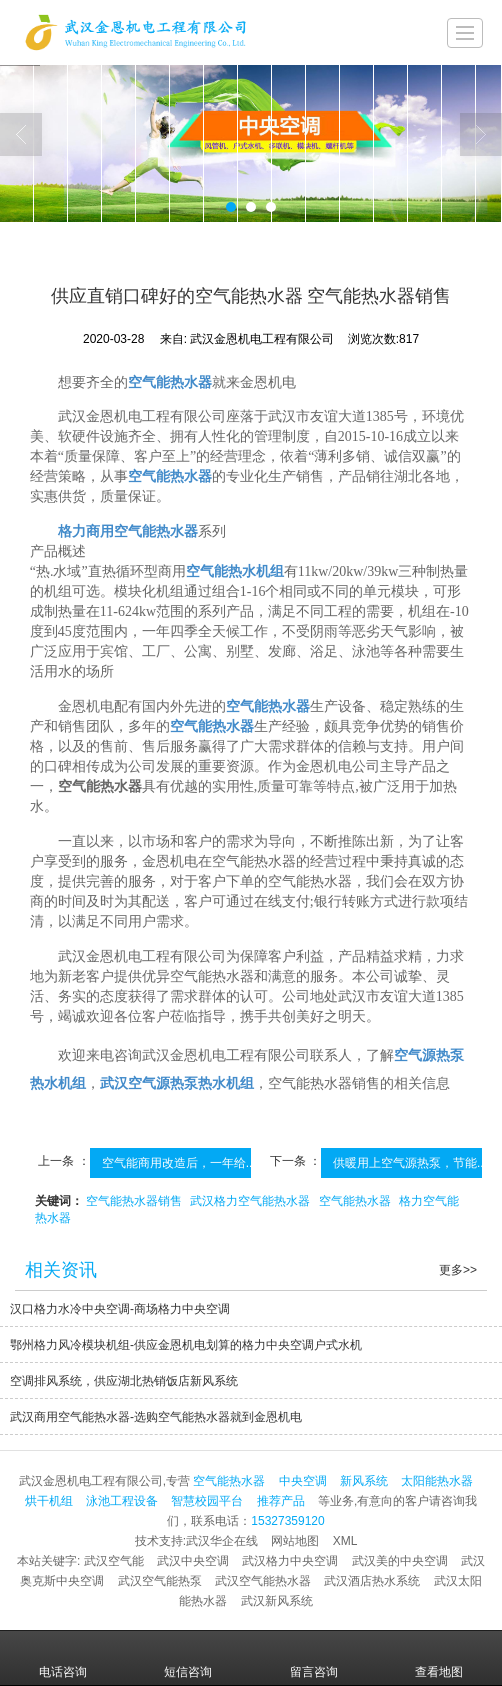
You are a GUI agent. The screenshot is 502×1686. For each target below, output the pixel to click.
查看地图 (439, 1658)
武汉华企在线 (222, 1541)
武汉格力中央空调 (290, 1561)
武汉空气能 (114, 1561)
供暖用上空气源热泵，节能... (410, 1163)
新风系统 (364, 1481)
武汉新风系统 (277, 1601)
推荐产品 (281, 1501)
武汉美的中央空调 (400, 1561)
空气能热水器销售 (134, 1201)
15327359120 (287, 1521)
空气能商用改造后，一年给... (179, 1163)
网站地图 (295, 1541)
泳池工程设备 (122, 1501)
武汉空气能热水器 (263, 1581)
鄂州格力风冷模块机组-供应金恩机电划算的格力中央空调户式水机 (186, 1345)
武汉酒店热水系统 (372, 1581)
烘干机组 (49, 1501)
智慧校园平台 (207, 1501)
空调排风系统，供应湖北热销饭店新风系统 (124, 1381)
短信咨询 (188, 1658)
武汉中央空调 (193, 1561)
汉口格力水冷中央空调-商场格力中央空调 (120, 1309)
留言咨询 (314, 1658)
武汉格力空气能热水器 (250, 1201)
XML (345, 1541)
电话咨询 (63, 1658)
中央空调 (303, 1481)
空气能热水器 (355, 1201)
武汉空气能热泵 (160, 1581)
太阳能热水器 (437, 1481)
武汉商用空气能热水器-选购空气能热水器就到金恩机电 (156, 1417)
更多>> (458, 1270)
